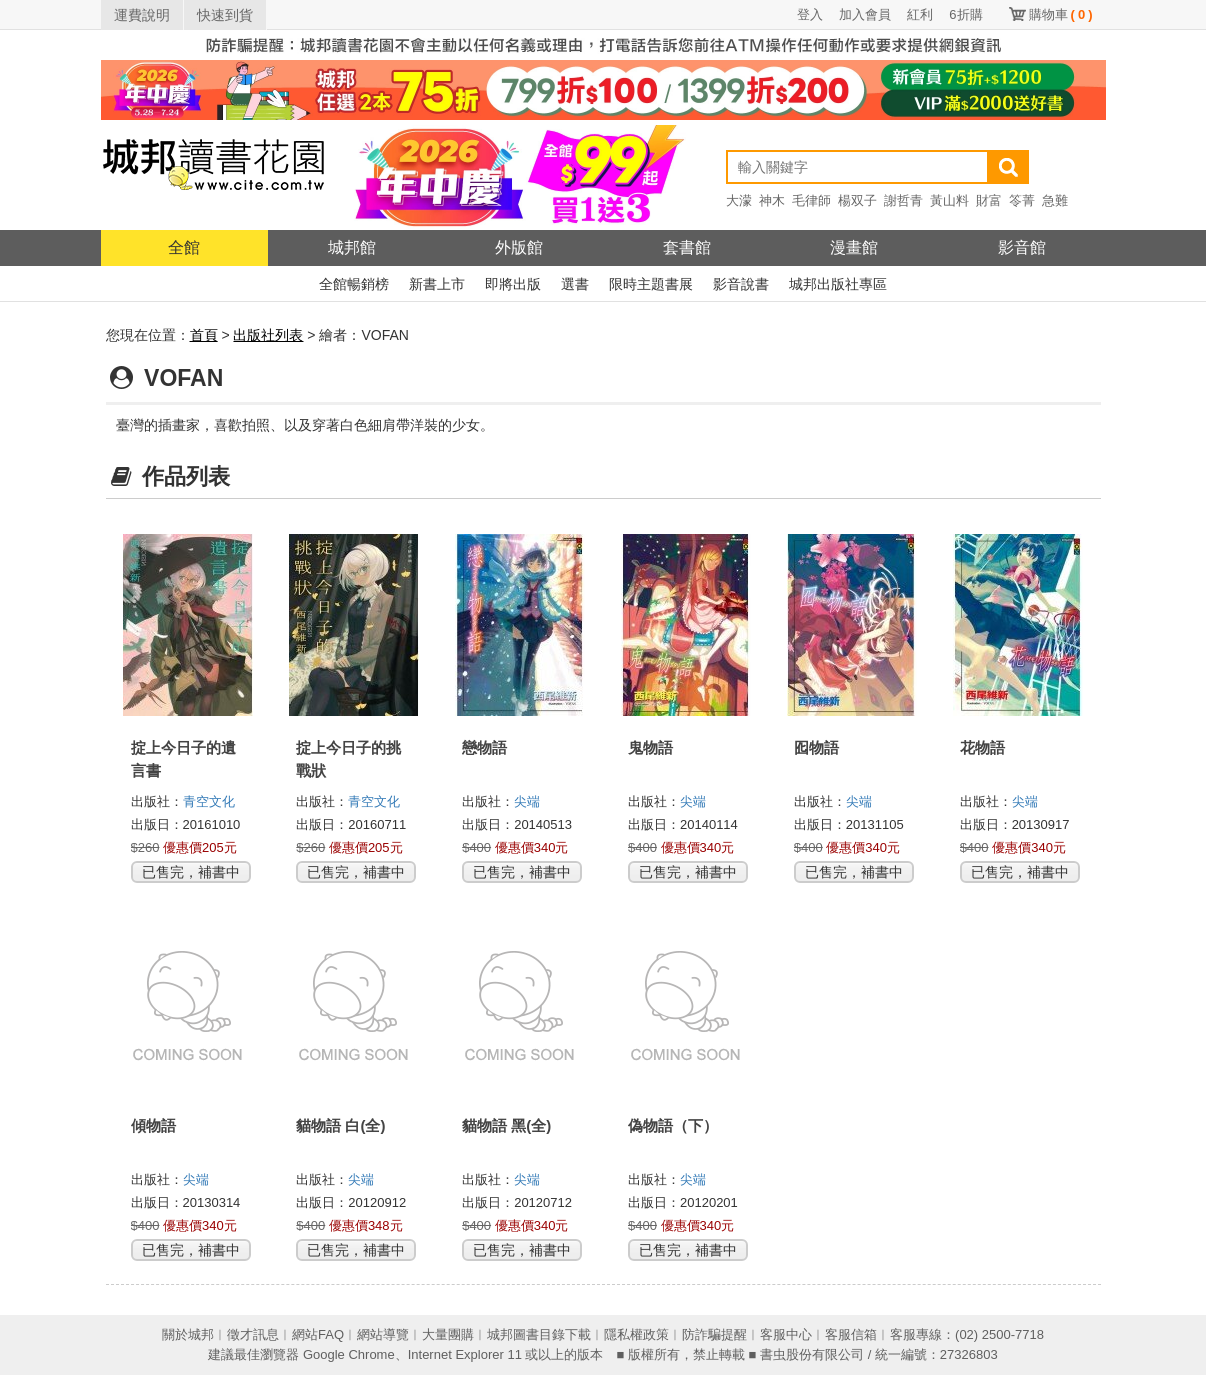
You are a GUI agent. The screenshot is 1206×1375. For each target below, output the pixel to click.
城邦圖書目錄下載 (539, 1334)
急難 (1055, 200)
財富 (989, 200)
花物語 (982, 747)
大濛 (739, 200)
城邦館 (352, 247)
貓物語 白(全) (340, 1125)
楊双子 (857, 200)
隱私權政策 (636, 1334)
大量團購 (448, 1334)
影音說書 (741, 284)
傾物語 (153, 1125)
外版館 (519, 247)
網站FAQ (318, 1334)
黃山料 (949, 200)
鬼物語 (650, 747)
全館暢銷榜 (354, 284)
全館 (184, 247)
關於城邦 (188, 1334)
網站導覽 (383, 1334)
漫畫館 (854, 247)
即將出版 (513, 284)
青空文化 (209, 801)
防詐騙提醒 (714, 1334)
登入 (810, 14)
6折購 (965, 14)
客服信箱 (851, 1334)
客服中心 (786, 1334)
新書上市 (437, 284)
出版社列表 (268, 335)
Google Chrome (349, 1354)
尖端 (527, 801)
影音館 (1022, 247)
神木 (772, 200)
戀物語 (484, 747)
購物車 (1061, 14)
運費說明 (142, 15)
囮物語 (816, 747)
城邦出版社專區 (838, 284)
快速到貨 (225, 15)
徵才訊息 (253, 1334)
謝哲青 (903, 200)
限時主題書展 (651, 284)
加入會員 (865, 14)
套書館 (687, 247)
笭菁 (1022, 200)
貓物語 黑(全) (506, 1125)
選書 (575, 284)
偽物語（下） (673, 1125)
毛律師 (811, 200)
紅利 (920, 14)
